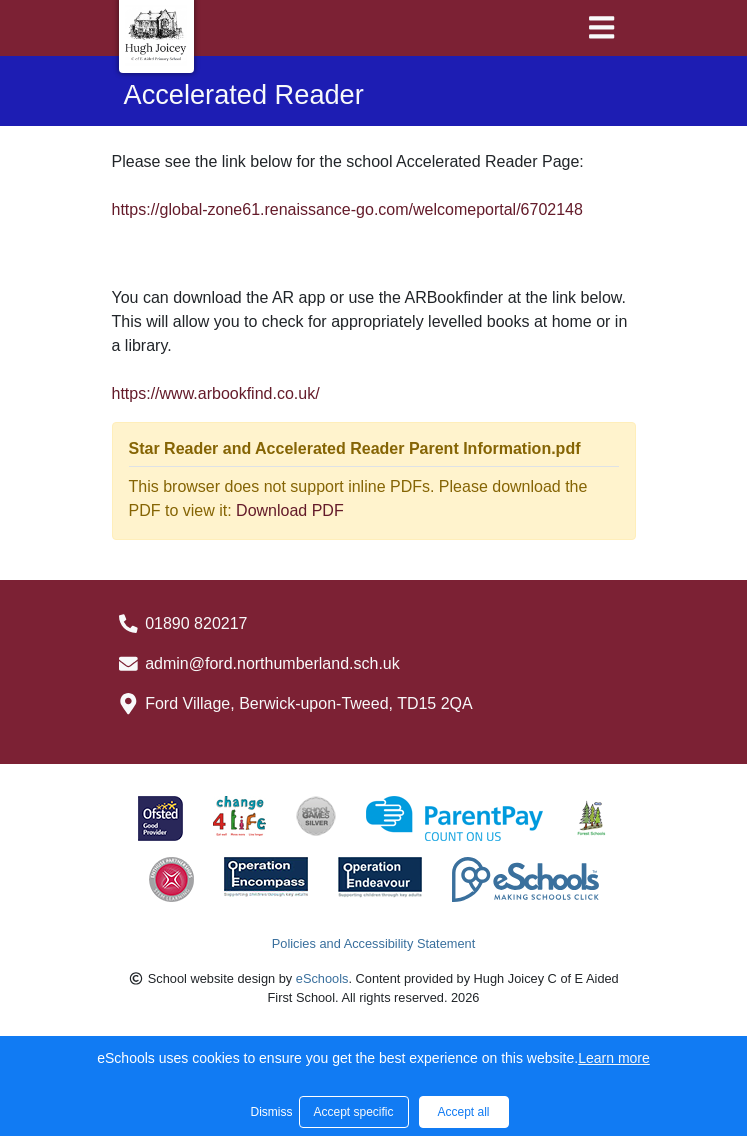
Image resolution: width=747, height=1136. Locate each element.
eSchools (322, 978)
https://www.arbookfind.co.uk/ (216, 393)
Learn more (614, 1058)
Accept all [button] (463, 1112)
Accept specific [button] (353, 1112)
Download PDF (290, 510)
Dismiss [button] (270, 1112)
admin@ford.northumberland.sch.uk (272, 663)
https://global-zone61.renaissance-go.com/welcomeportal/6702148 (347, 209)
